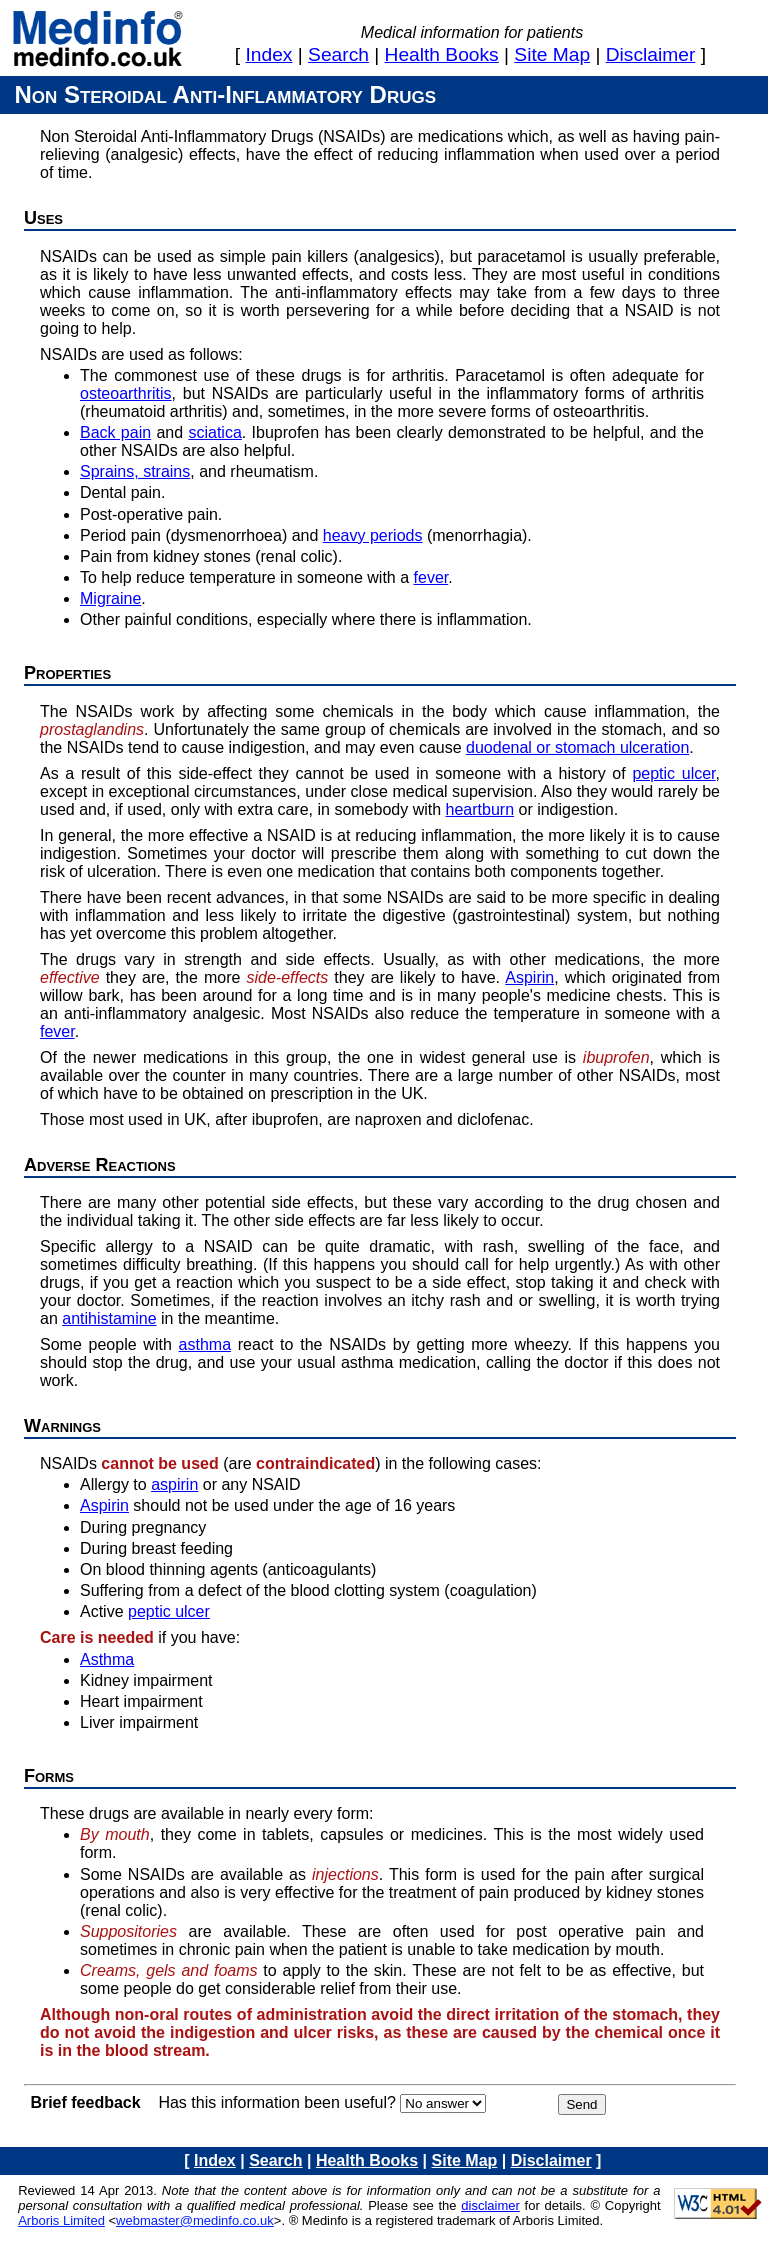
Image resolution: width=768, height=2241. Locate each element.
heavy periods (373, 535)
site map (552, 54)
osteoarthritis (126, 393)
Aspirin (529, 977)
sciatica (214, 432)
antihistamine (109, 1318)
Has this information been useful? (276, 2102)
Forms (49, 1776)
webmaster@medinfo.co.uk (195, 2220)
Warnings (62, 1426)
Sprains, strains (135, 471)
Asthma (107, 1659)
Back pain (115, 432)
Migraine (110, 598)
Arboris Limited (61, 2220)
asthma (205, 1344)
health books (442, 54)
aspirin (174, 1484)
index (269, 54)
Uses (43, 218)
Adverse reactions (100, 1165)
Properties (67, 673)
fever (431, 577)
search (338, 54)
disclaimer (651, 54)
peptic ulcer (673, 773)
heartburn (480, 809)
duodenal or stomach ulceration (577, 747)
